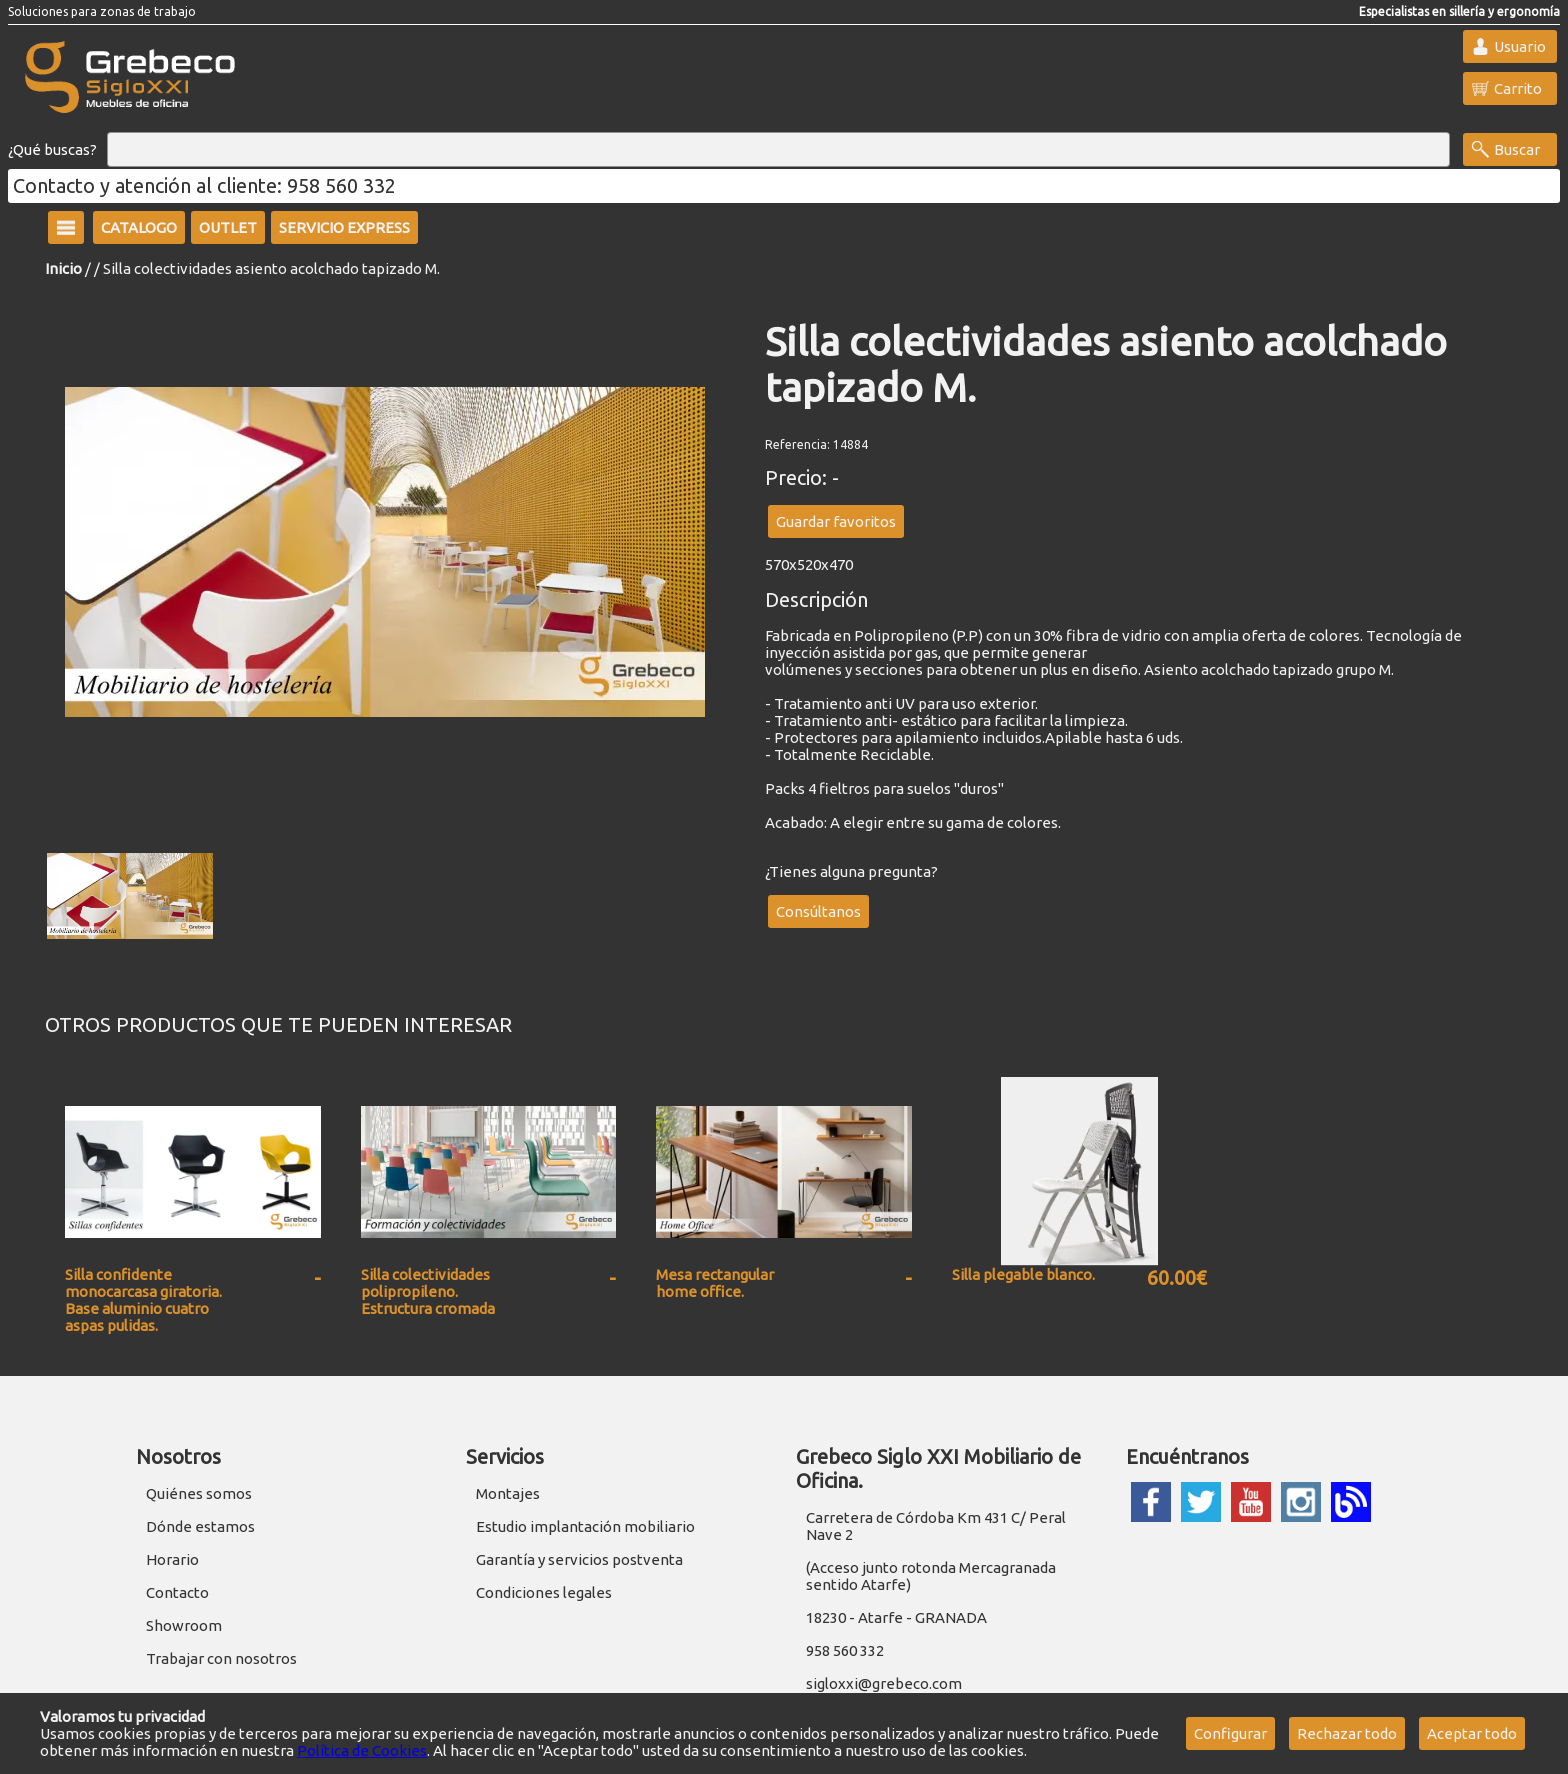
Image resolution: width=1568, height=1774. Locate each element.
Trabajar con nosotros (221, 1658)
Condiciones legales (544, 1592)
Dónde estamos (200, 1526)
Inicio (63, 268)
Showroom (184, 1625)
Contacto (177, 1592)
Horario (172, 1559)
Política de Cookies (362, 1750)
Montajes (508, 1493)
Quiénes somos (199, 1493)
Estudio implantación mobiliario (585, 1526)
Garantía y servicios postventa (579, 1559)
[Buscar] (778, 150)
